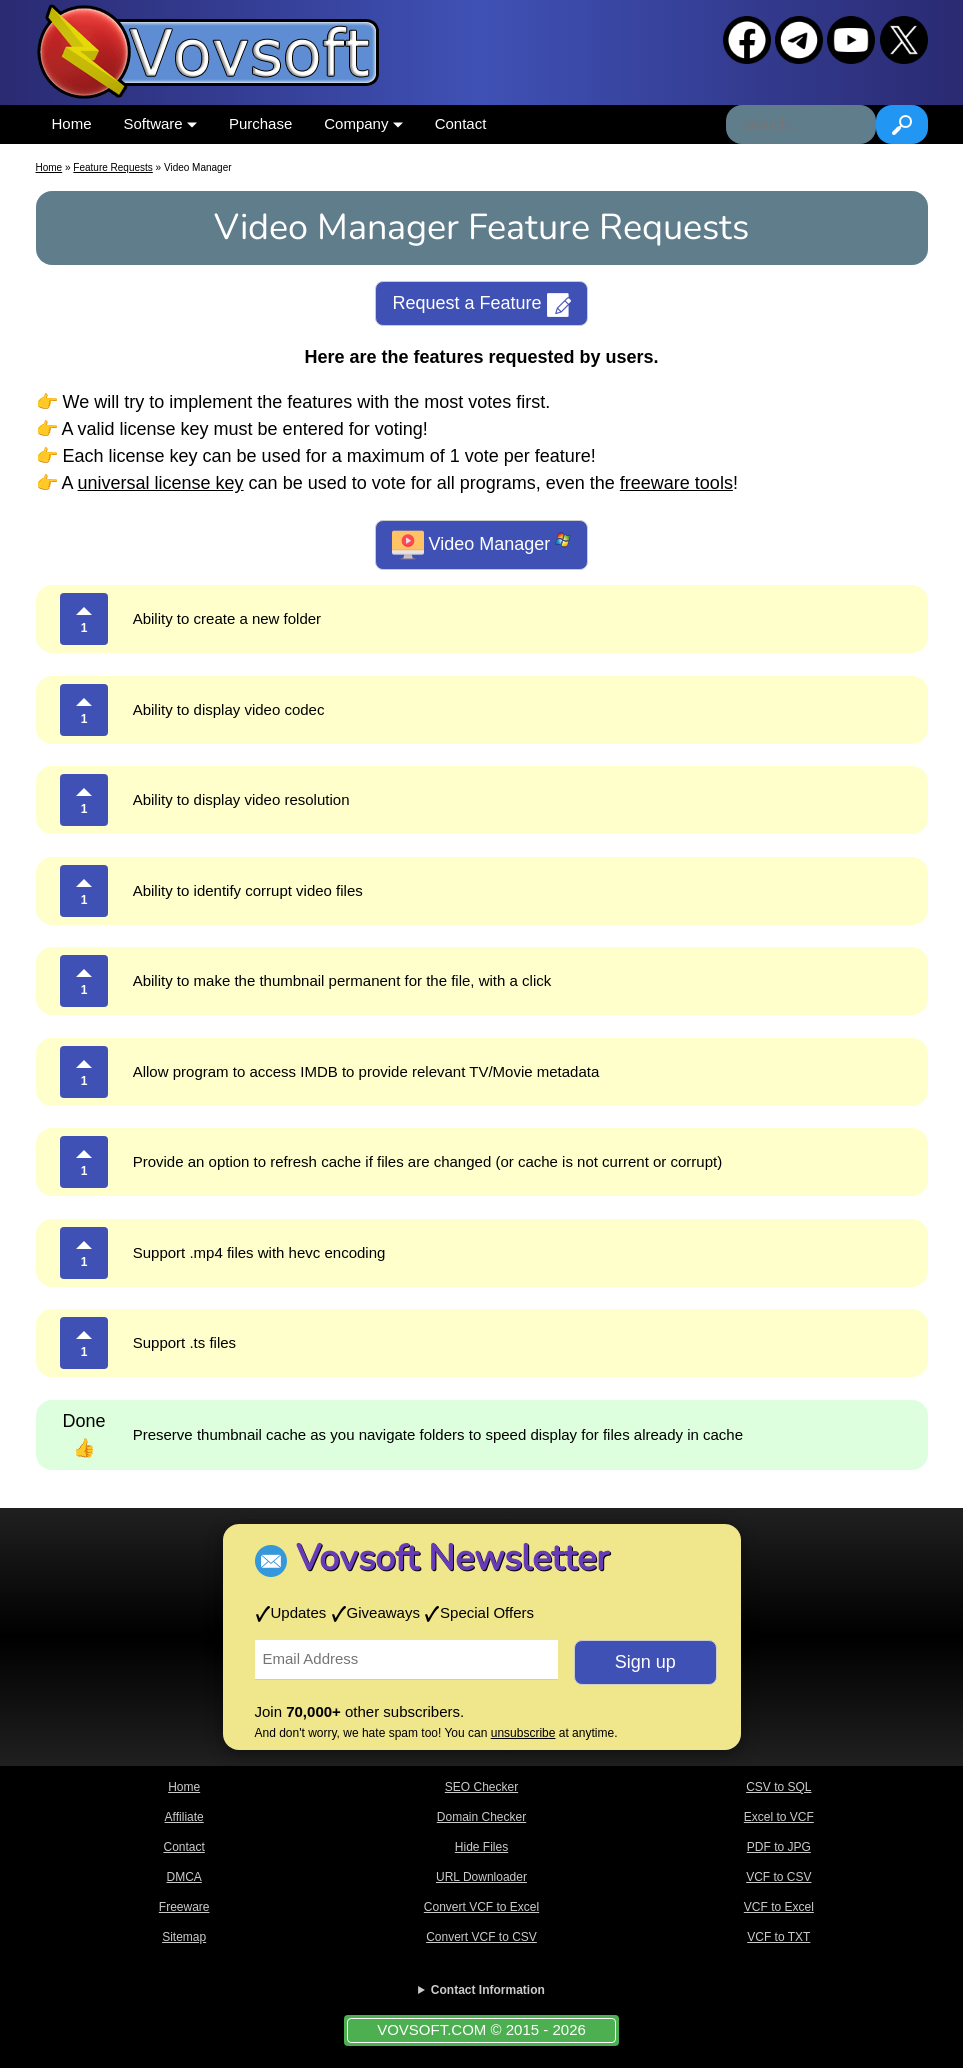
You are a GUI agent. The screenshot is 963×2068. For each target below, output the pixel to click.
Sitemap (184, 1937)
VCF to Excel (779, 1907)
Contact (461, 123)
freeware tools (676, 483)
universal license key (161, 483)
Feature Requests (113, 167)
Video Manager (482, 545)
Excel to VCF (779, 1817)
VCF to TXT (778, 1937)
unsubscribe (523, 1733)
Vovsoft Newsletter (452, 1558)
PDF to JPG (779, 1847)
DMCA (183, 1877)
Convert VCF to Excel (481, 1907)
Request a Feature (481, 305)
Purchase (260, 123)
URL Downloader (481, 1877)
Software (160, 123)
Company (363, 123)
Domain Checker (481, 1817)
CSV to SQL (778, 1787)
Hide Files (481, 1847)
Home (72, 123)
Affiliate (184, 1817)
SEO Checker (481, 1787)
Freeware (184, 1907)
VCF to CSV (778, 1877)
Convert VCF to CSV (481, 1937)
